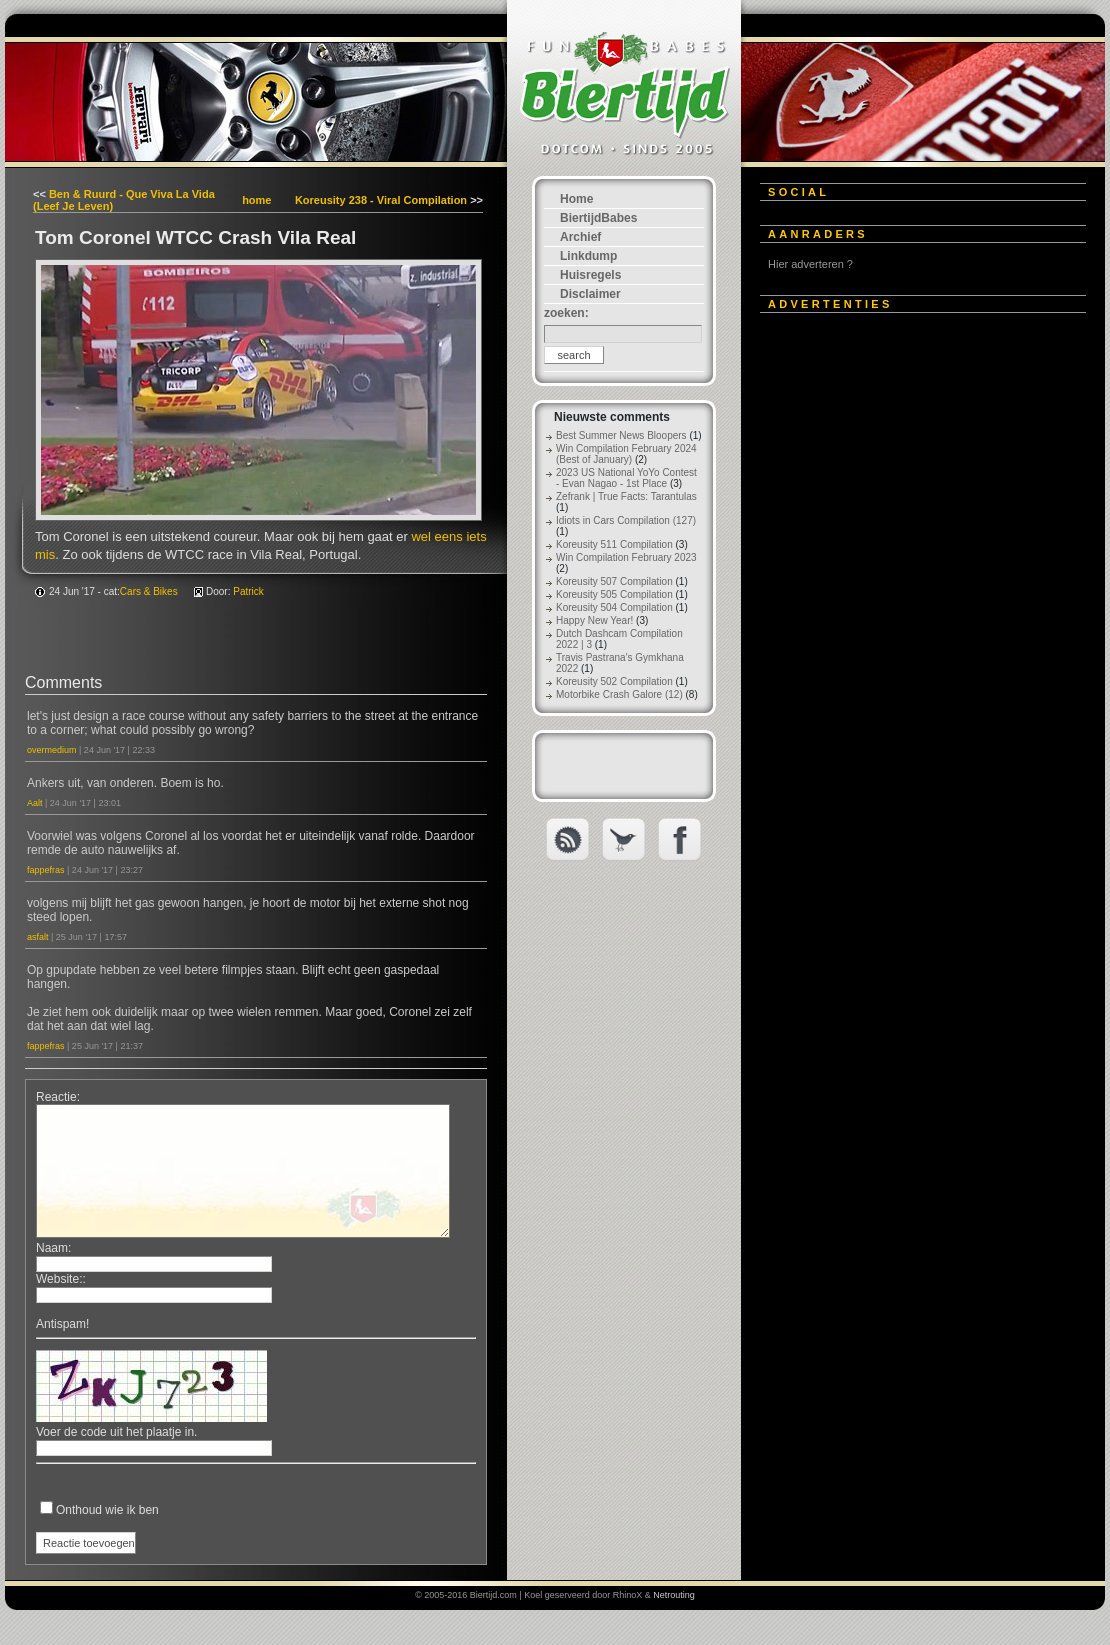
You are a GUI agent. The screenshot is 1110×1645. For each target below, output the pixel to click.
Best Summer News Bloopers (621, 435)
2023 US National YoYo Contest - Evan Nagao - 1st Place (626, 478)
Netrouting (674, 1595)
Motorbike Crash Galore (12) (619, 694)
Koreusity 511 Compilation (614, 544)
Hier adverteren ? (810, 264)
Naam (52, 1248)
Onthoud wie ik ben (107, 1510)
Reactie (56, 1097)
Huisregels (590, 275)
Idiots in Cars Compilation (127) (626, 520)
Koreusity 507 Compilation (614, 581)
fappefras (46, 870)
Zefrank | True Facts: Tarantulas (626, 496)
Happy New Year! (594, 620)
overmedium (52, 750)
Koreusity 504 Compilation (614, 607)
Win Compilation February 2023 (626, 557)
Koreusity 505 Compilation (614, 594)
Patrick (248, 591)
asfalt (38, 937)
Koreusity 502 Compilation (614, 681)
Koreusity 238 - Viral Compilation (381, 200)
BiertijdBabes (598, 218)
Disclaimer (590, 294)
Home (576, 199)
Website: (59, 1279)
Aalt (35, 803)
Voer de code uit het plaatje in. (116, 1432)
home (256, 200)
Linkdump (588, 256)
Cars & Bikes (149, 591)
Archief (580, 237)
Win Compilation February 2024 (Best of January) (626, 454)
